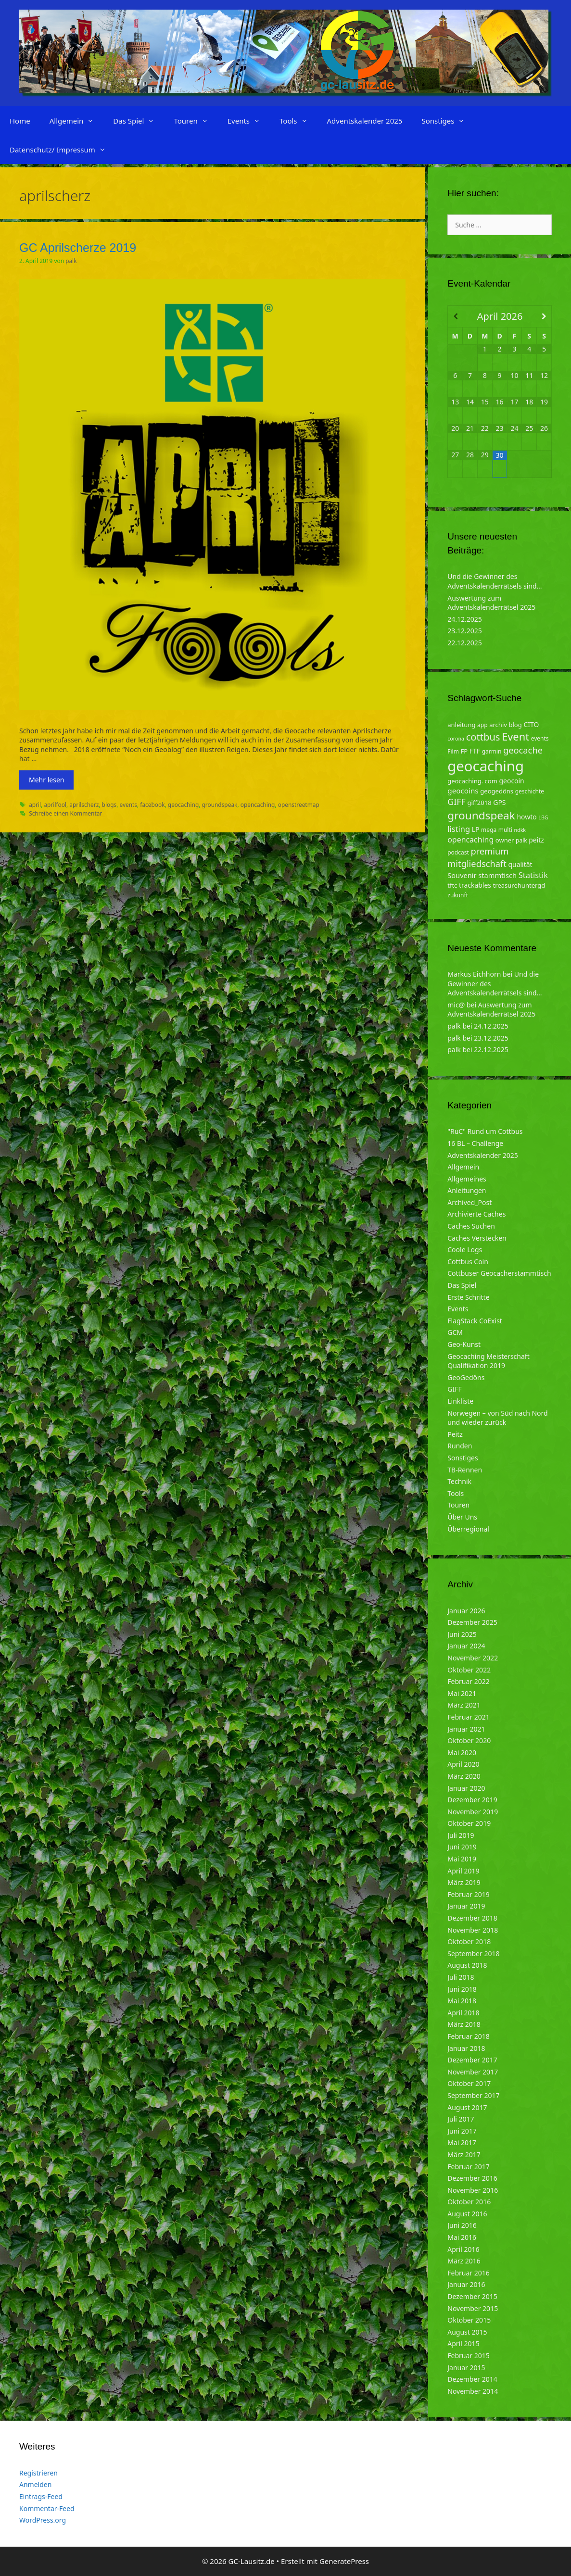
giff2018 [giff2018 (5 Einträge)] (480, 802)
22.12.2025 (464, 642)
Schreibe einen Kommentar (65, 813)
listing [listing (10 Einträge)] (458, 828)
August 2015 (467, 2332)
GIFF (454, 1389)
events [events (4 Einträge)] (540, 738)
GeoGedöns (465, 1377)
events (128, 804)
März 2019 (464, 1882)
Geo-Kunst (464, 1344)
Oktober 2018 (469, 1941)
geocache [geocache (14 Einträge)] (523, 750)
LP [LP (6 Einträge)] (476, 829)
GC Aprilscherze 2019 (77, 247)
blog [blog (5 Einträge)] (515, 724)
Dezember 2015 (472, 2296)
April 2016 (463, 2249)
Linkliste (460, 1401)
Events (249, 120)
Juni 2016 (461, 2225)
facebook (152, 804)
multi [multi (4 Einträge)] (505, 830)
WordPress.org (42, 2520)
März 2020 (464, 1776)
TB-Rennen (464, 1469)
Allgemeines (466, 1178)
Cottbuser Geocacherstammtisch (499, 1273)
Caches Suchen (471, 1226)
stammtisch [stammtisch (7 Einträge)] (497, 875)
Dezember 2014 (472, 2379)
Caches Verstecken (477, 1238)
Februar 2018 (468, 2036)
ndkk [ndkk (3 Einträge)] (520, 830)
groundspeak (219, 804)
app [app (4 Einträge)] (482, 725)
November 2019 (472, 1811)
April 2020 (463, 1764)
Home (20, 121)
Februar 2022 (468, 1681)
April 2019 (463, 1870)
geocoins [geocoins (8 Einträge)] (462, 790)
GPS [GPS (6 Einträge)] (499, 802)
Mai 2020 (461, 1752)
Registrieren (38, 2472)
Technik (459, 1481)
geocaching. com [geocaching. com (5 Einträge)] (472, 781)
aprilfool (55, 804)
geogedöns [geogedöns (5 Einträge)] (496, 791)
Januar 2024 (466, 1645)
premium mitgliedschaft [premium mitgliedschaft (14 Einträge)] (477, 857)
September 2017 (473, 2095)
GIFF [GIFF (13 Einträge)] (456, 801)
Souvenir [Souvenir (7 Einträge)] (461, 875)
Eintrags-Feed (41, 2496)
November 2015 (472, 2308)
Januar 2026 (466, 1610)
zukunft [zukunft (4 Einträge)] (457, 895)
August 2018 (467, 1965)
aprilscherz (84, 804)
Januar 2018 (466, 2048)
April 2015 (463, 2343)
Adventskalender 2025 (365, 121)
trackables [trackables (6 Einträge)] (475, 885)
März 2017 (464, 2154)
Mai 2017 (461, 2142)
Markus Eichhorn (474, 974)
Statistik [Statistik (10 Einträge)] (533, 874)
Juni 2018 (461, 1989)
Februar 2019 (468, 1894)
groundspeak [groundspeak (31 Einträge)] (481, 815)
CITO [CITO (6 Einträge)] (531, 724)
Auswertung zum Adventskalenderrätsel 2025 (491, 602)
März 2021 (464, 1704)
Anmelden (35, 2484)
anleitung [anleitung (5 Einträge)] (461, 724)
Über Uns (462, 1516)
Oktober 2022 (469, 1669)
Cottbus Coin (467, 1261)
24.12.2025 (464, 619)
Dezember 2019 (472, 1799)
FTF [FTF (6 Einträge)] (474, 750)
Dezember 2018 (472, 1918)
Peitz (455, 1434)
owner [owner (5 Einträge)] (504, 840)
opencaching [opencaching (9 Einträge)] (470, 839)
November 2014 (472, 2391)
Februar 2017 (468, 2166)
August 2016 (467, 2213)
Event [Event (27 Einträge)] (515, 736)
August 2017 (467, 2107)
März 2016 (464, 2260)
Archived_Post (469, 1202)
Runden (459, 1445)
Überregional (468, 1528)
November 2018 (472, 1930)
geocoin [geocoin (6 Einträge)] (511, 780)
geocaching (183, 804)
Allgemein (77, 120)
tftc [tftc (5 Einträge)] (452, 885)
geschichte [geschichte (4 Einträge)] (529, 791)
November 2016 (472, 2190)
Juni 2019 (461, 1846)
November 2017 (472, 2071)
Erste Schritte (468, 1297)
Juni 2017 (461, 2131)
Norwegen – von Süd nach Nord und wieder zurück (497, 1417)
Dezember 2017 (472, 2059)
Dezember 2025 (472, 1622)
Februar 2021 (468, 1717)
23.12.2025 (464, 630)
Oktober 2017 (469, 2083)
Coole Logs (464, 1249)
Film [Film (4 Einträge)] (453, 751)
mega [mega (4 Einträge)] (488, 830)
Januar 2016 (466, 2284)
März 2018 (464, 2024)
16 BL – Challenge (475, 1143)
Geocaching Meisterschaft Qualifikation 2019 (488, 1361)
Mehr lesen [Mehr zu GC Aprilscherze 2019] (46, 779)
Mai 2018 (461, 2000)
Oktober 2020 (469, 1740)
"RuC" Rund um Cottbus (484, 1131)
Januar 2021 (466, 1729)
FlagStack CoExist (474, 1320)
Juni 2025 (461, 1634)
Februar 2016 (468, 2272)
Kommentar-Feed (47, 2508)
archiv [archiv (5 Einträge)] (498, 724)
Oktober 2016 (469, 2201)
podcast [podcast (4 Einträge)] (458, 852)
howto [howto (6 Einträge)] (526, 816)
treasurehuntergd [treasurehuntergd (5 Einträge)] (519, 885)
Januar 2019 (466, 1905)
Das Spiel (138, 120)
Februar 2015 (468, 2355)
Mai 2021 (461, 1693)
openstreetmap (298, 804)
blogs (109, 804)
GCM (455, 1332)
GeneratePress (344, 2561)
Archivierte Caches (476, 1214)
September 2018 (473, 1953)
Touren (195, 120)
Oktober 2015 (469, 2320)
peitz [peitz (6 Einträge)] (536, 839)
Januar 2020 (466, 1788)
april (35, 804)
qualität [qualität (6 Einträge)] (520, 864)
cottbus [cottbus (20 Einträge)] (483, 736)
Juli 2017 (460, 2119)
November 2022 (472, 1657)
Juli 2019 (460, 1835)
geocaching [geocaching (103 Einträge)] (485, 766)
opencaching (258, 804)
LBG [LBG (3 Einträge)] (543, 817)
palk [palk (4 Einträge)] (521, 840)
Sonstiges (447, 120)
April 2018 (463, 2012)
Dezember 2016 (472, 2178)
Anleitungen (466, 1190)
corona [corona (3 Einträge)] (455, 738)
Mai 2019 (461, 1858)
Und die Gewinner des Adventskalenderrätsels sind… (494, 581)
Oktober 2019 (469, 1823)
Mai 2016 (461, 2237)
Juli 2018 (460, 1977)
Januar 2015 (466, 2367)
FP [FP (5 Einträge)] (464, 751)
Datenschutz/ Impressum (62, 149)
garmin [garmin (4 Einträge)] (492, 751)
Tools (298, 120)
